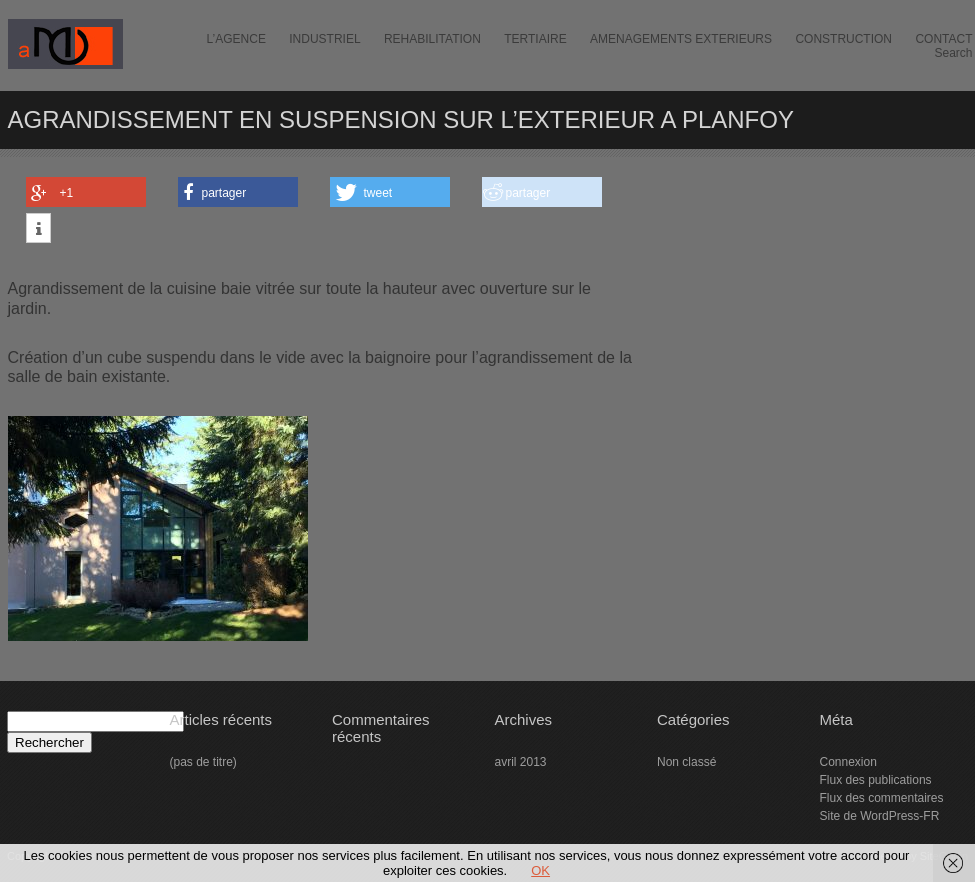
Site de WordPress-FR (880, 816)
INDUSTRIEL (324, 39)
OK (540, 870)
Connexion (848, 762)
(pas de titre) (203, 762)
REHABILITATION (432, 39)
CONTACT (943, 39)
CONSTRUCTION (843, 39)
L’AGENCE (236, 39)
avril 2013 (521, 762)
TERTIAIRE (535, 39)
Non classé (686, 762)
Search (953, 53)
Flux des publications (876, 780)
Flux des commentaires (882, 798)
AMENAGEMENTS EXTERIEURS (681, 39)
